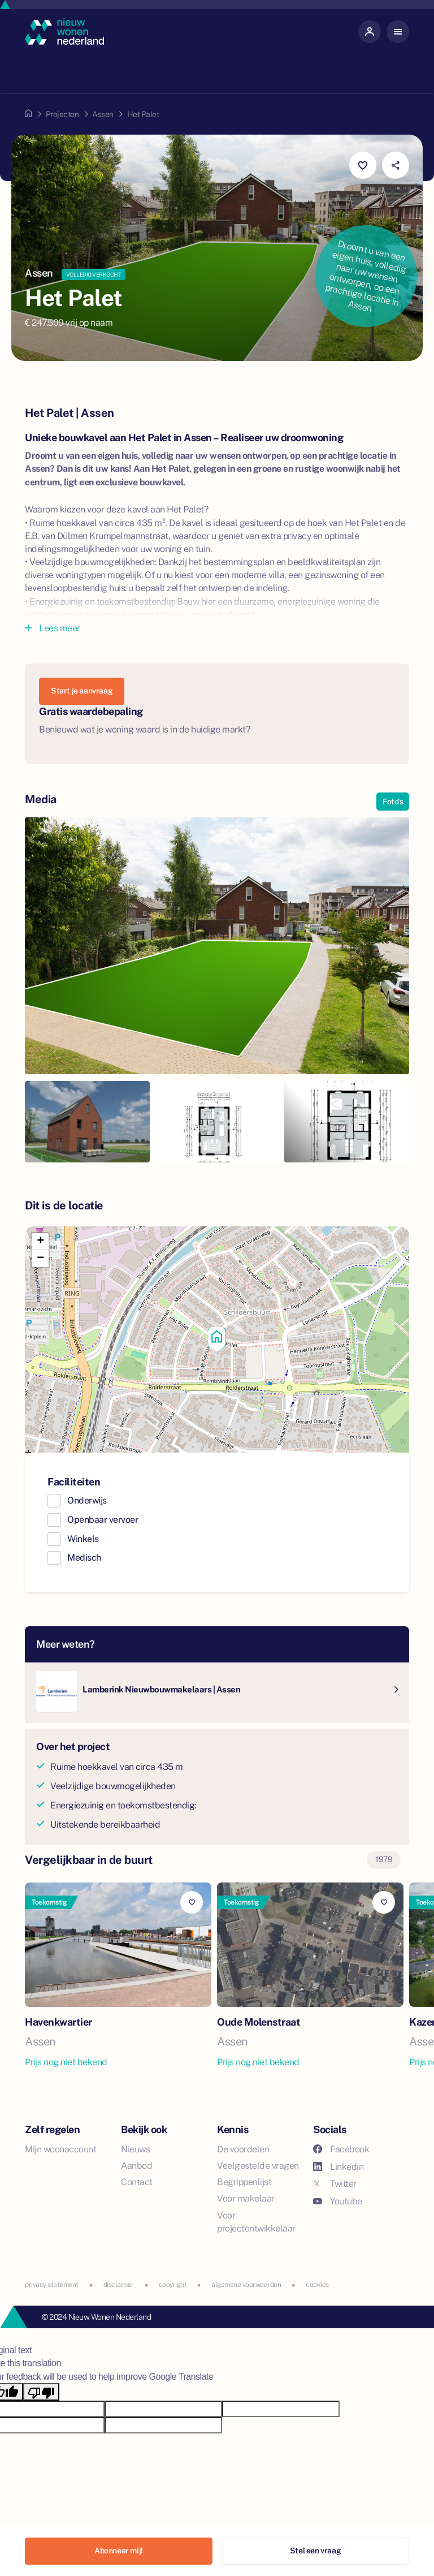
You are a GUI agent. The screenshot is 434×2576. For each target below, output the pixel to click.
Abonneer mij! (118, 2550)
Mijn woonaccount (60, 2149)
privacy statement (52, 2285)
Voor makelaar (246, 2198)
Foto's (393, 801)
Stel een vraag (315, 2550)
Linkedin (338, 2166)
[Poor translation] (41, 2392)
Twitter (335, 2183)
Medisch (84, 1557)
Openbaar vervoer (102, 1519)
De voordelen (243, 2149)
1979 (383, 1859)
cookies (317, 2285)
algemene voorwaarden (246, 2285)
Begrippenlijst (244, 2182)
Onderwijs (87, 1500)
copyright (173, 2285)
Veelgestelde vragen (258, 2165)
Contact (137, 2182)
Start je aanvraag (81, 690)
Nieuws (135, 2149)
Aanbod (136, 2165)
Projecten (62, 114)
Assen (103, 114)
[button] (217, 1339)
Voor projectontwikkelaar (256, 2222)
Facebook (341, 2149)
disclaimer (118, 2285)
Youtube (337, 2201)
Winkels (83, 1538)
